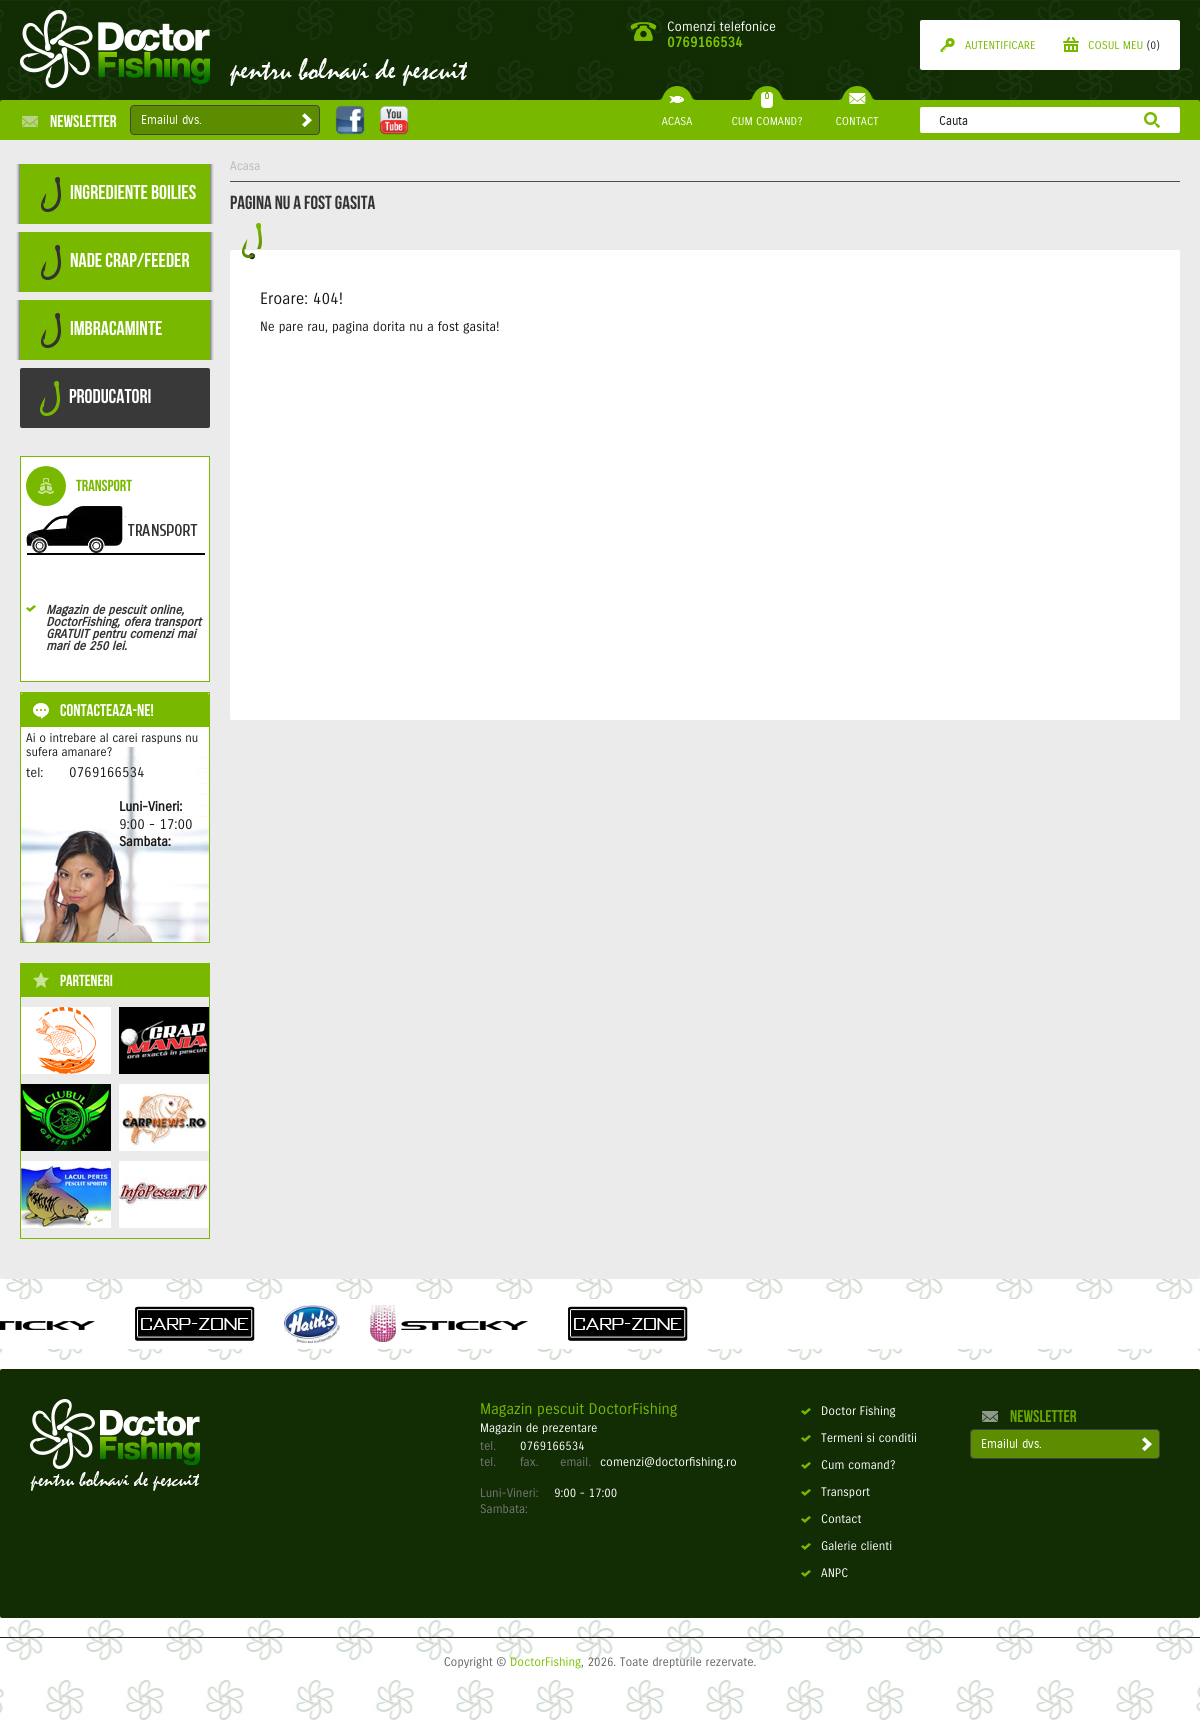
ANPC (824, 1574)
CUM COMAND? (766, 114)
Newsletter (69, 121)
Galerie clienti (846, 1547)
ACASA (677, 114)
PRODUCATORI (95, 398)
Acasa (245, 167)
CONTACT (856, 114)
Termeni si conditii (859, 1439)
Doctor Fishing (848, 1412)
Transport (835, 1493)
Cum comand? (848, 1466)
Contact (831, 1520)
